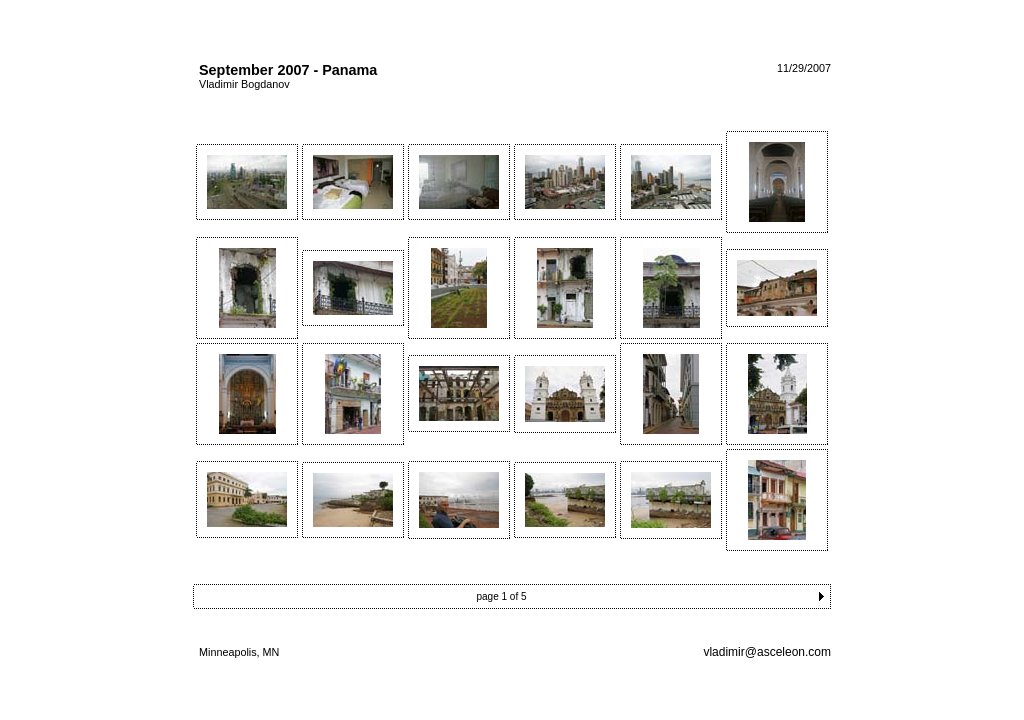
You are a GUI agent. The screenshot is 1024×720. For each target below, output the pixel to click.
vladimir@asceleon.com (767, 652)
